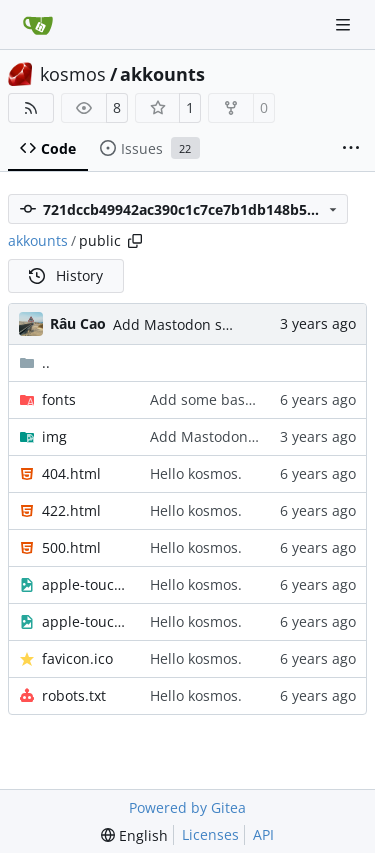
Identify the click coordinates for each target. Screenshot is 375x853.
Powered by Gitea (187, 807)
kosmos (73, 74)
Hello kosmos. (196, 473)
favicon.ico (77, 658)
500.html (71, 547)
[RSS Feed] (31, 108)
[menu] (134, 835)
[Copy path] (135, 241)
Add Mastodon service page (206, 324)
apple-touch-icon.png (86, 621)
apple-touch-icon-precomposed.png (86, 584)
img (54, 436)
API (263, 834)
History (66, 275)
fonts (59, 399)
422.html (71, 510)
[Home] (38, 25)
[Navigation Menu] (345, 24)
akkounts (162, 74)
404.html (71, 473)
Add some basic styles (224, 399)
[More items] (351, 149)
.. (34, 362)
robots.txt (74, 695)
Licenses (210, 834)
